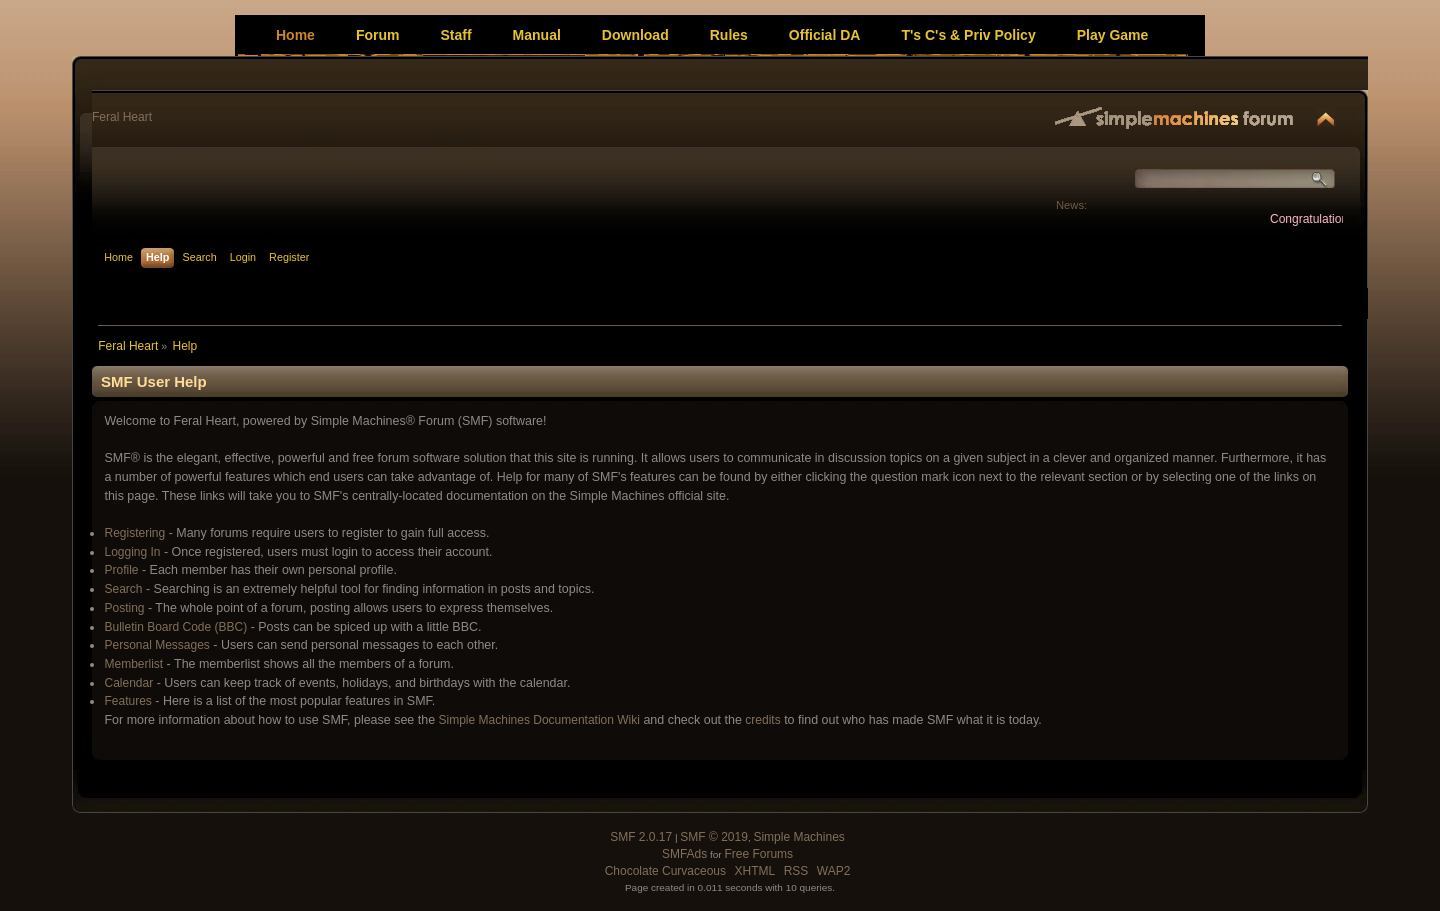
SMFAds (684, 854)
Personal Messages (156, 645)
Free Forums (758, 854)
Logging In (132, 552)
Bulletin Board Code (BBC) (175, 627)
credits (762, 720)
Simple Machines (798, 837)
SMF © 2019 (714, 837)
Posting (124, 608)
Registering (134, 533)
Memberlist (133, 664)
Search (123, 589)
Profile (121, 570)
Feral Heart (122, 117)
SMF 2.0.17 (641, 837)
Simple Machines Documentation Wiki (539, 720)
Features (127, 701)
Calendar (128, 683)
